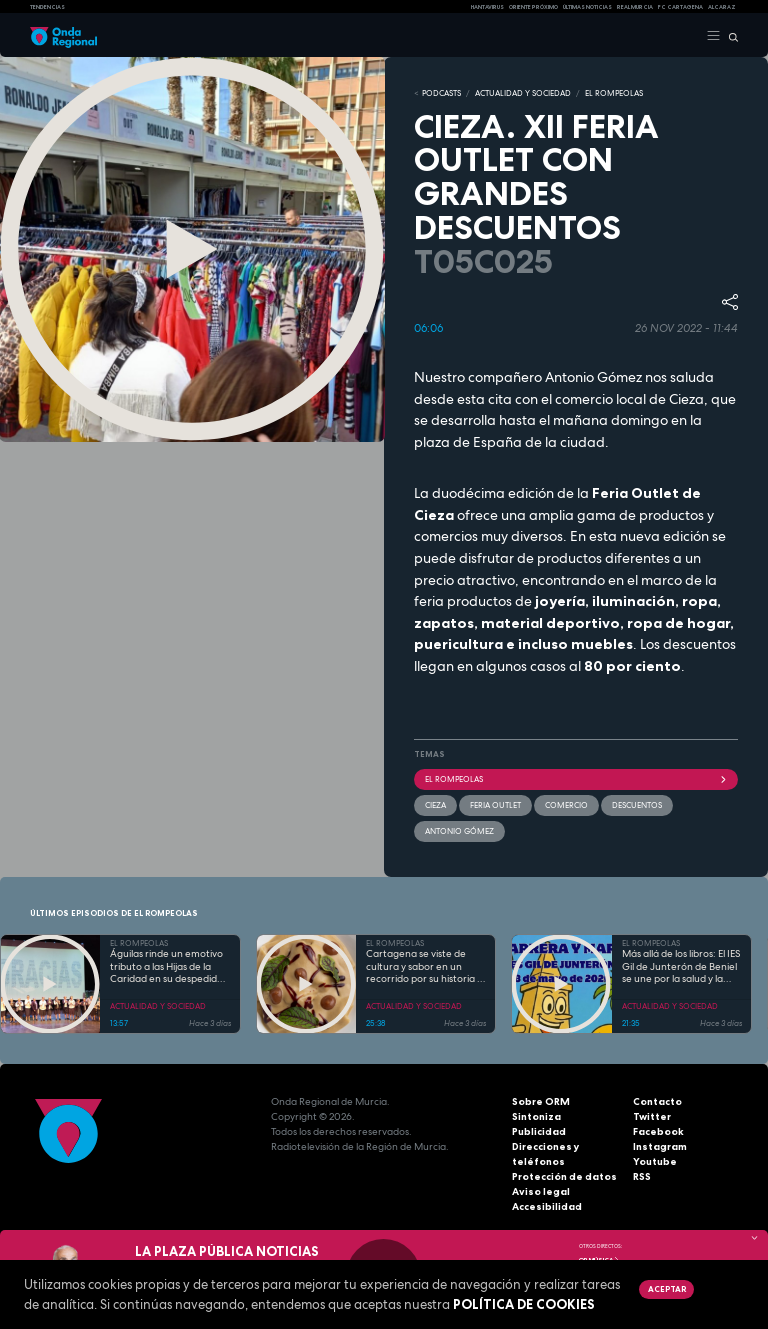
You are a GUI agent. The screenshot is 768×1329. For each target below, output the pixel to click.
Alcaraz (722, 7)
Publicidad (539, 1131)
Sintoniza (536, 1116)
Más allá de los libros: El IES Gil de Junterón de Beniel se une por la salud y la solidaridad (681, 967)
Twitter (652, 1116)
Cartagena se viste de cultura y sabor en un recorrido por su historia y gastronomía (424, 967)
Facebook (658, 1131)
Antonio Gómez (459, 831)
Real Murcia (635, 7)
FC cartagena (680, 7)
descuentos (637, 805)
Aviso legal (541, 1191)
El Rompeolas (576, 779)
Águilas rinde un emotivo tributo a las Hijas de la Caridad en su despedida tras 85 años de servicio (166, 967)
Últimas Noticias (587, 7)
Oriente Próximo (533, 7)
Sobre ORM (541, 1101)
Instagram (660, 1146)
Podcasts (441, 93)
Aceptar (667, 1289)
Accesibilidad (547, 1206)
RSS (642, 1176)
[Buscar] (729, 36)
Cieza (435, 805)
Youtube (655, 1161)
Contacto (657, 1101)
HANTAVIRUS (487, 7)
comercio (566, 805)
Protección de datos (564, 1176)
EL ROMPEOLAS (614, 93)
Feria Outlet (495, 805)
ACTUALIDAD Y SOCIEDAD (523, 93)
